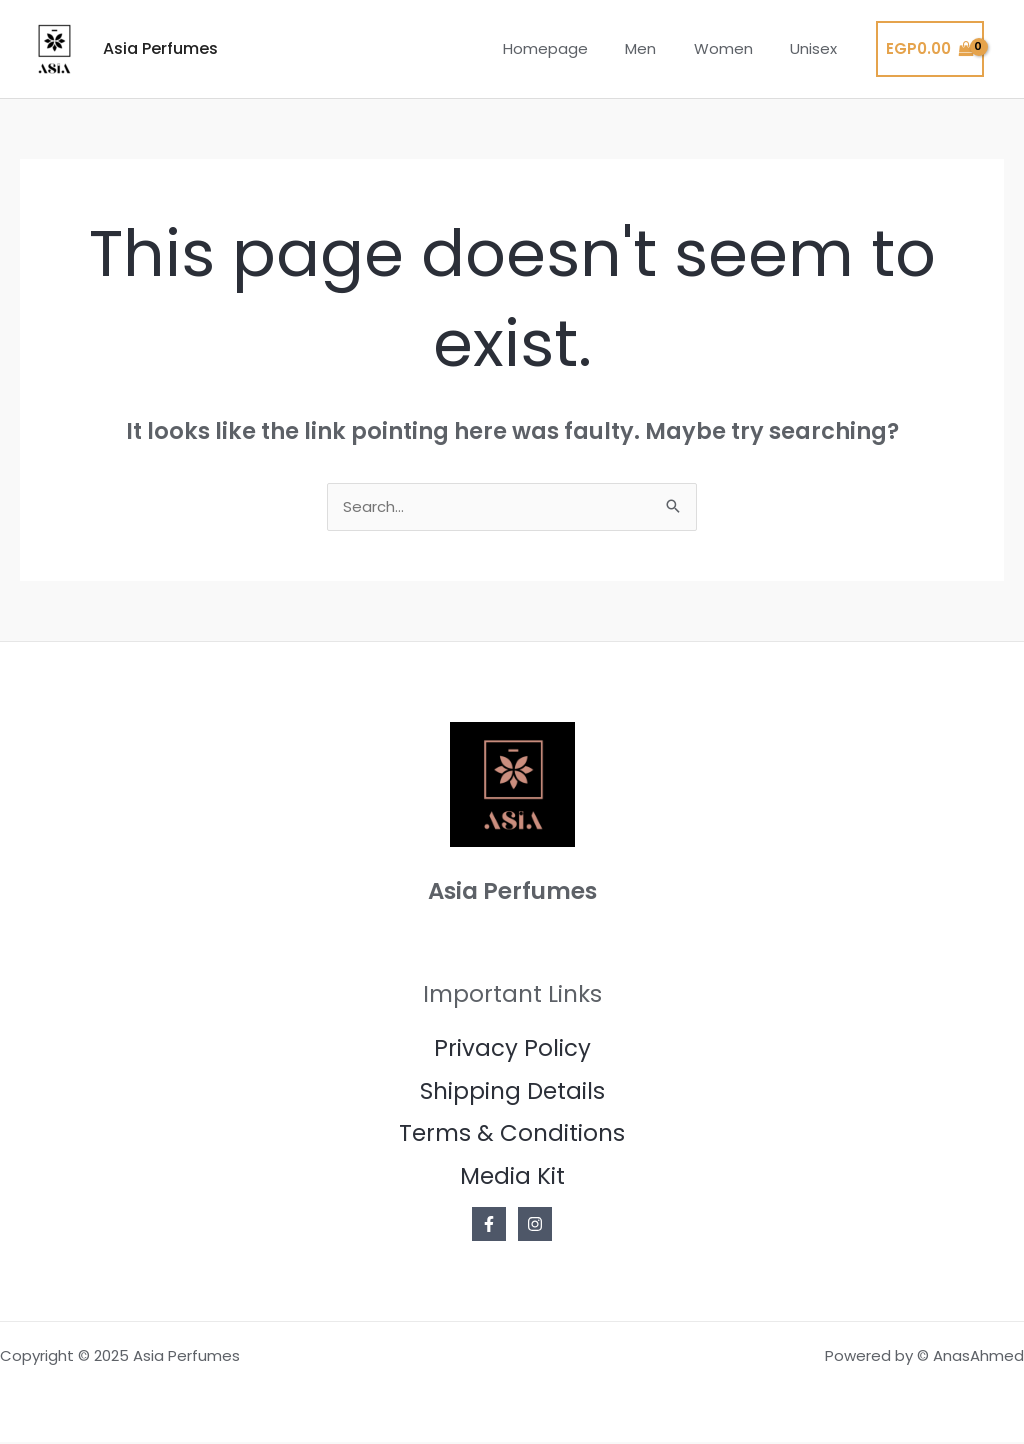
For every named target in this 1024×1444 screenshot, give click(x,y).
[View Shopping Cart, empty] (930, 49)
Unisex (817, 48)
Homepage (571, 48)
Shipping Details (512, 1092)
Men (659, 48)
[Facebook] (489, 1226)
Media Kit (512, 1177)
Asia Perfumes (160, 48)
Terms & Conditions (512, 1135)
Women (734, 48)
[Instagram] (535, 1226)
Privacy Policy (512, 1049)
